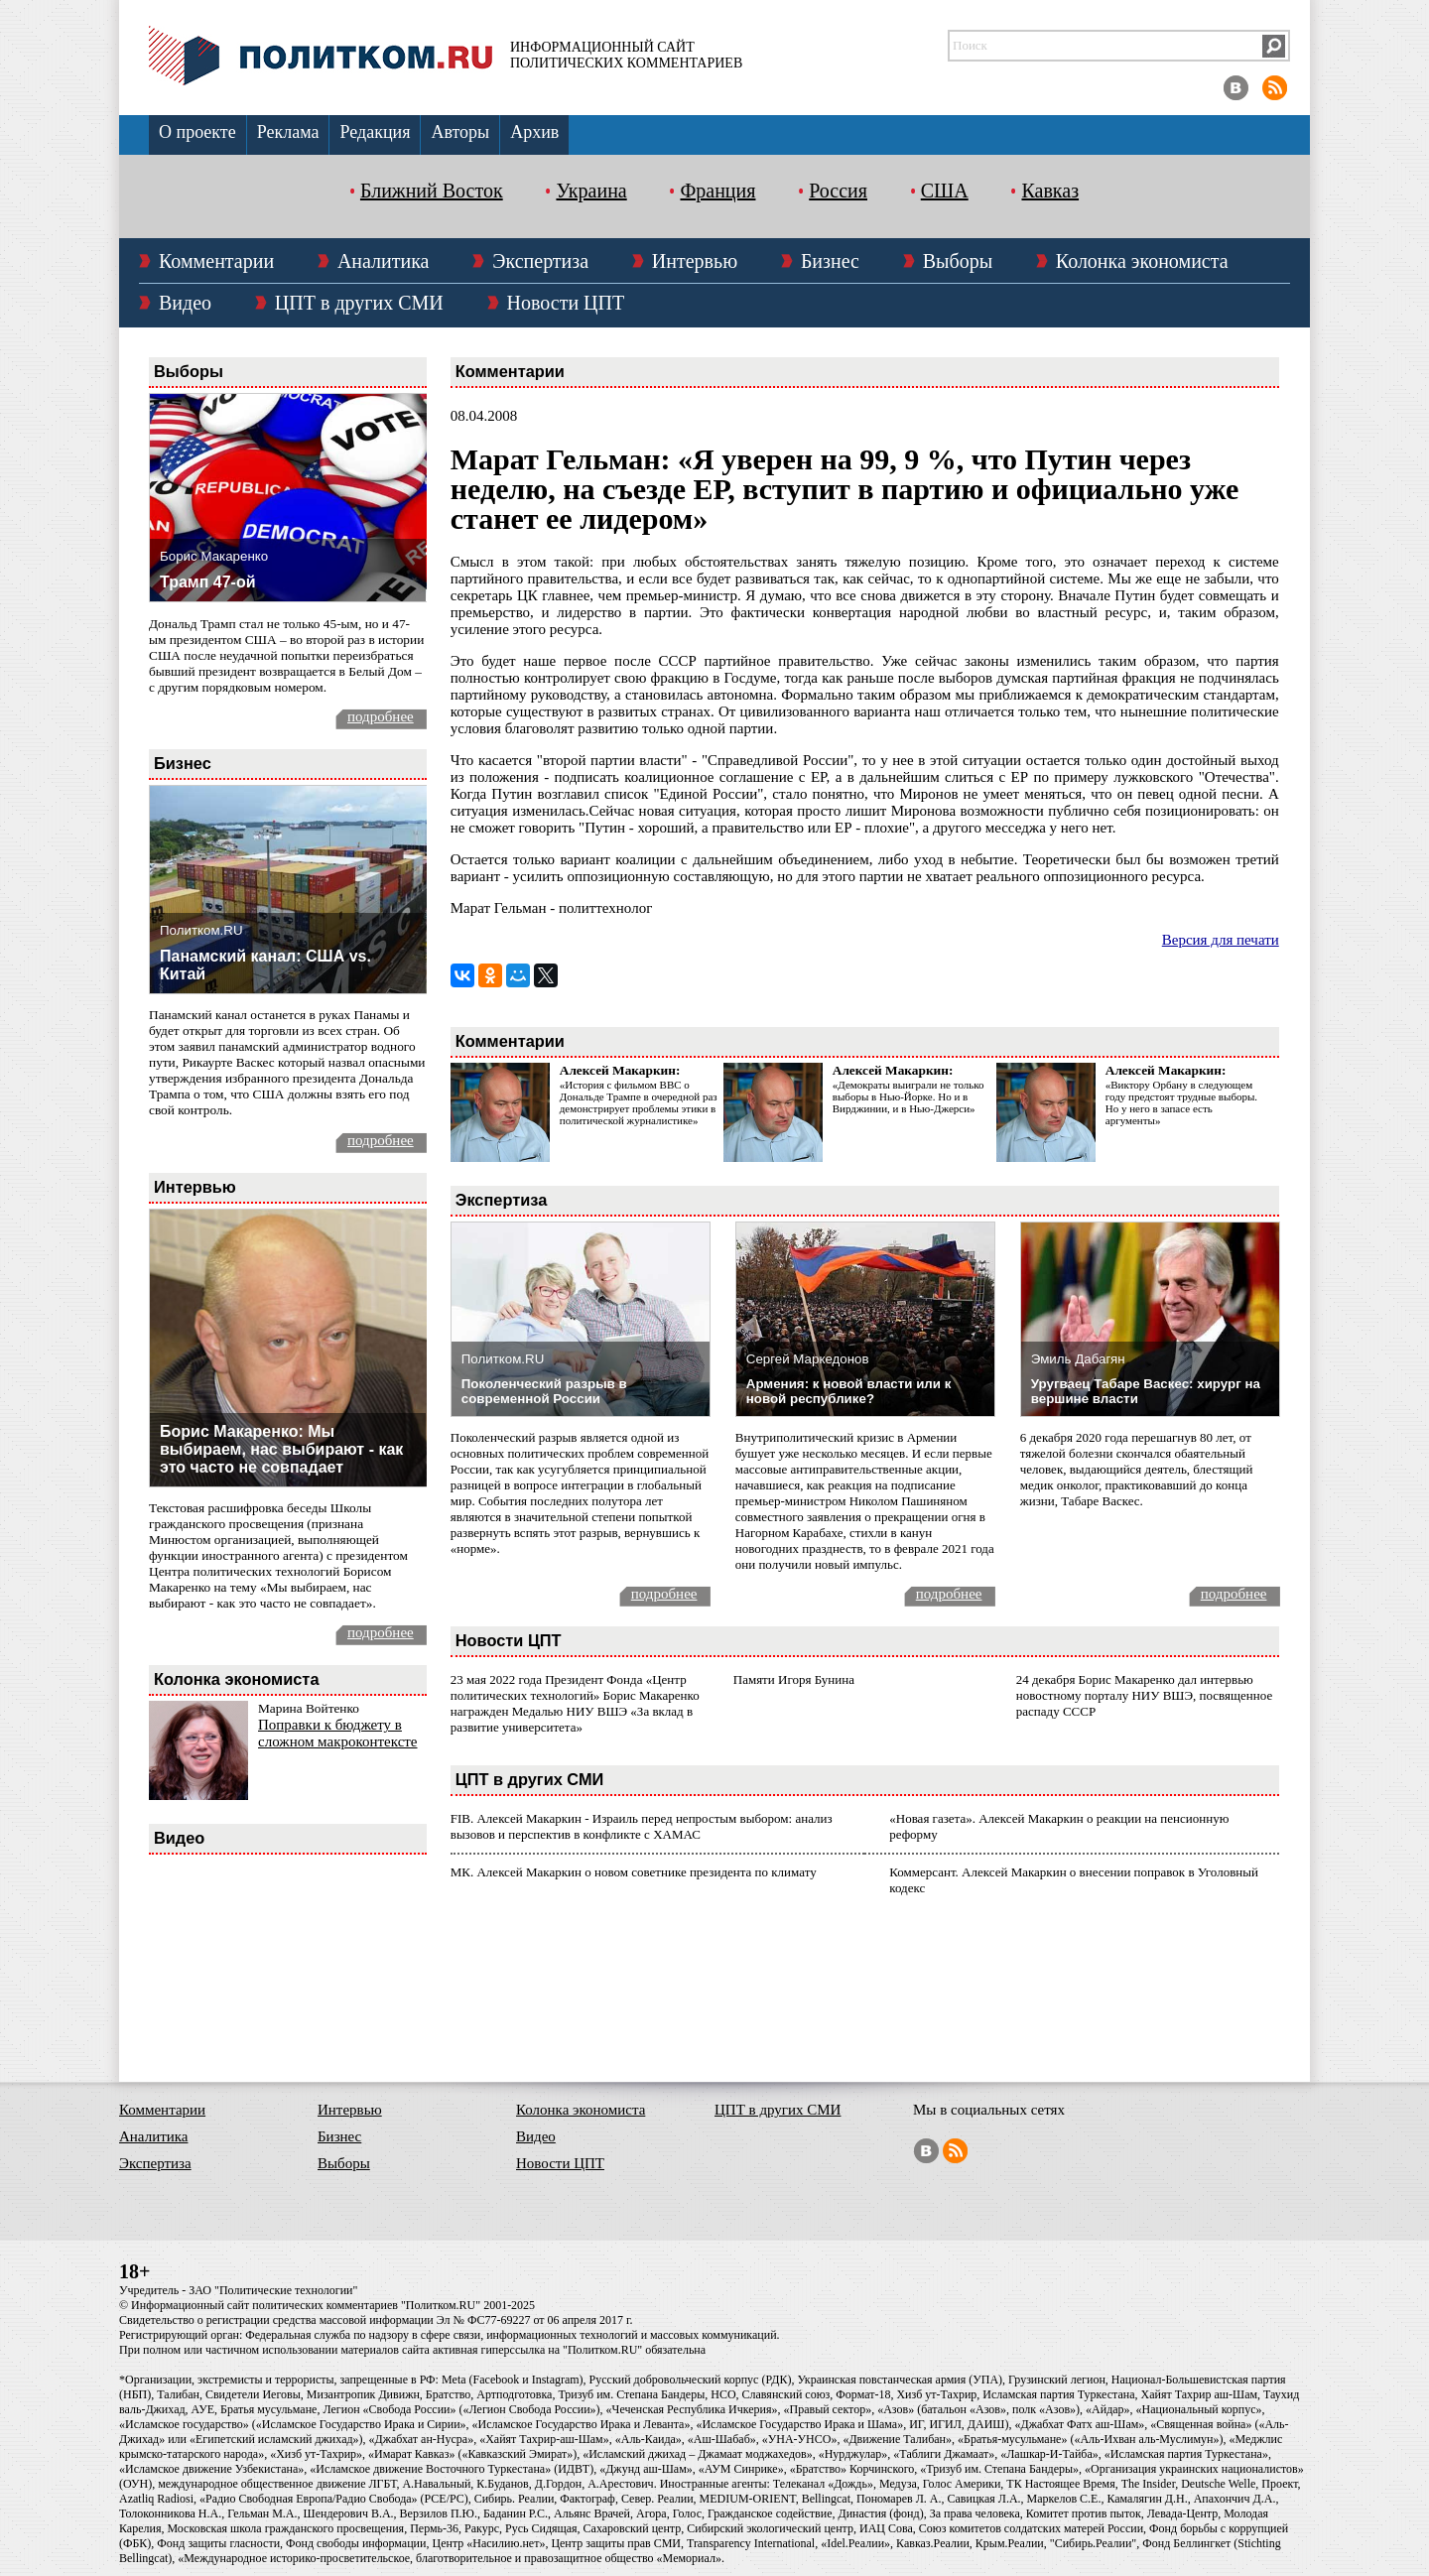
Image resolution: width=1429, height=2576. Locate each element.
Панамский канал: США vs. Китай (265, 965)
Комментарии (216, 261)
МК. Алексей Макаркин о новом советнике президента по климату (634, 1872)
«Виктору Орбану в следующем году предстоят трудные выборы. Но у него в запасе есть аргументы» (1181, 1102)
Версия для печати (1220, 940)
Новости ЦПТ (566, 303)
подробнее (380, 716)
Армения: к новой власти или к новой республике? (849, 1391)
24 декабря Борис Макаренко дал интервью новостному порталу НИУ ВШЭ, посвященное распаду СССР (1144, 1695)
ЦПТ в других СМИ (359, 303)
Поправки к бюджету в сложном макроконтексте (338, 1733)
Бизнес (830, 261)
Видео (185, 303)
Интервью (694, 261)
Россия (838, 190)
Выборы (957, 261)
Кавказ (1050, 190)
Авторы (460, 132)
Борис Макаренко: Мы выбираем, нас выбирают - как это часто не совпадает (281, 1449)
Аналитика (383, 261)
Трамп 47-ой (208, 582)
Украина (591, 190)
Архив (534, 132)
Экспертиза (540, 261)
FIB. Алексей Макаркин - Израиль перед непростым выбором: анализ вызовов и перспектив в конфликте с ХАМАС (642, 1826)
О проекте (197, 132)
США (945, 190)
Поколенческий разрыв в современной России (544, 1391)
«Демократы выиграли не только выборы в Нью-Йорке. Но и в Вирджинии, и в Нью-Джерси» (908, 1096)
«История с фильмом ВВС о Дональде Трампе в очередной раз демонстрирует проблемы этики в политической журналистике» (638, 1102)
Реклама (288, 132)
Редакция (374, 132)
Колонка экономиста (1142, 261)
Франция (717, 190)
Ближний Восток (431, 190)
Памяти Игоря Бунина (793, 1679)
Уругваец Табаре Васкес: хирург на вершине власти (1145, 1391)
